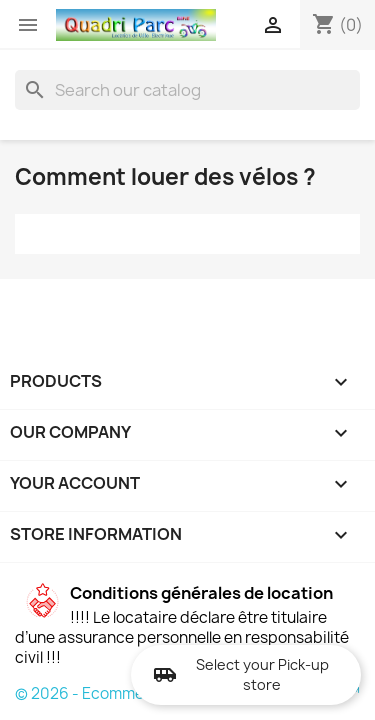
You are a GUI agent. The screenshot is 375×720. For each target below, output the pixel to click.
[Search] (187, 90)
